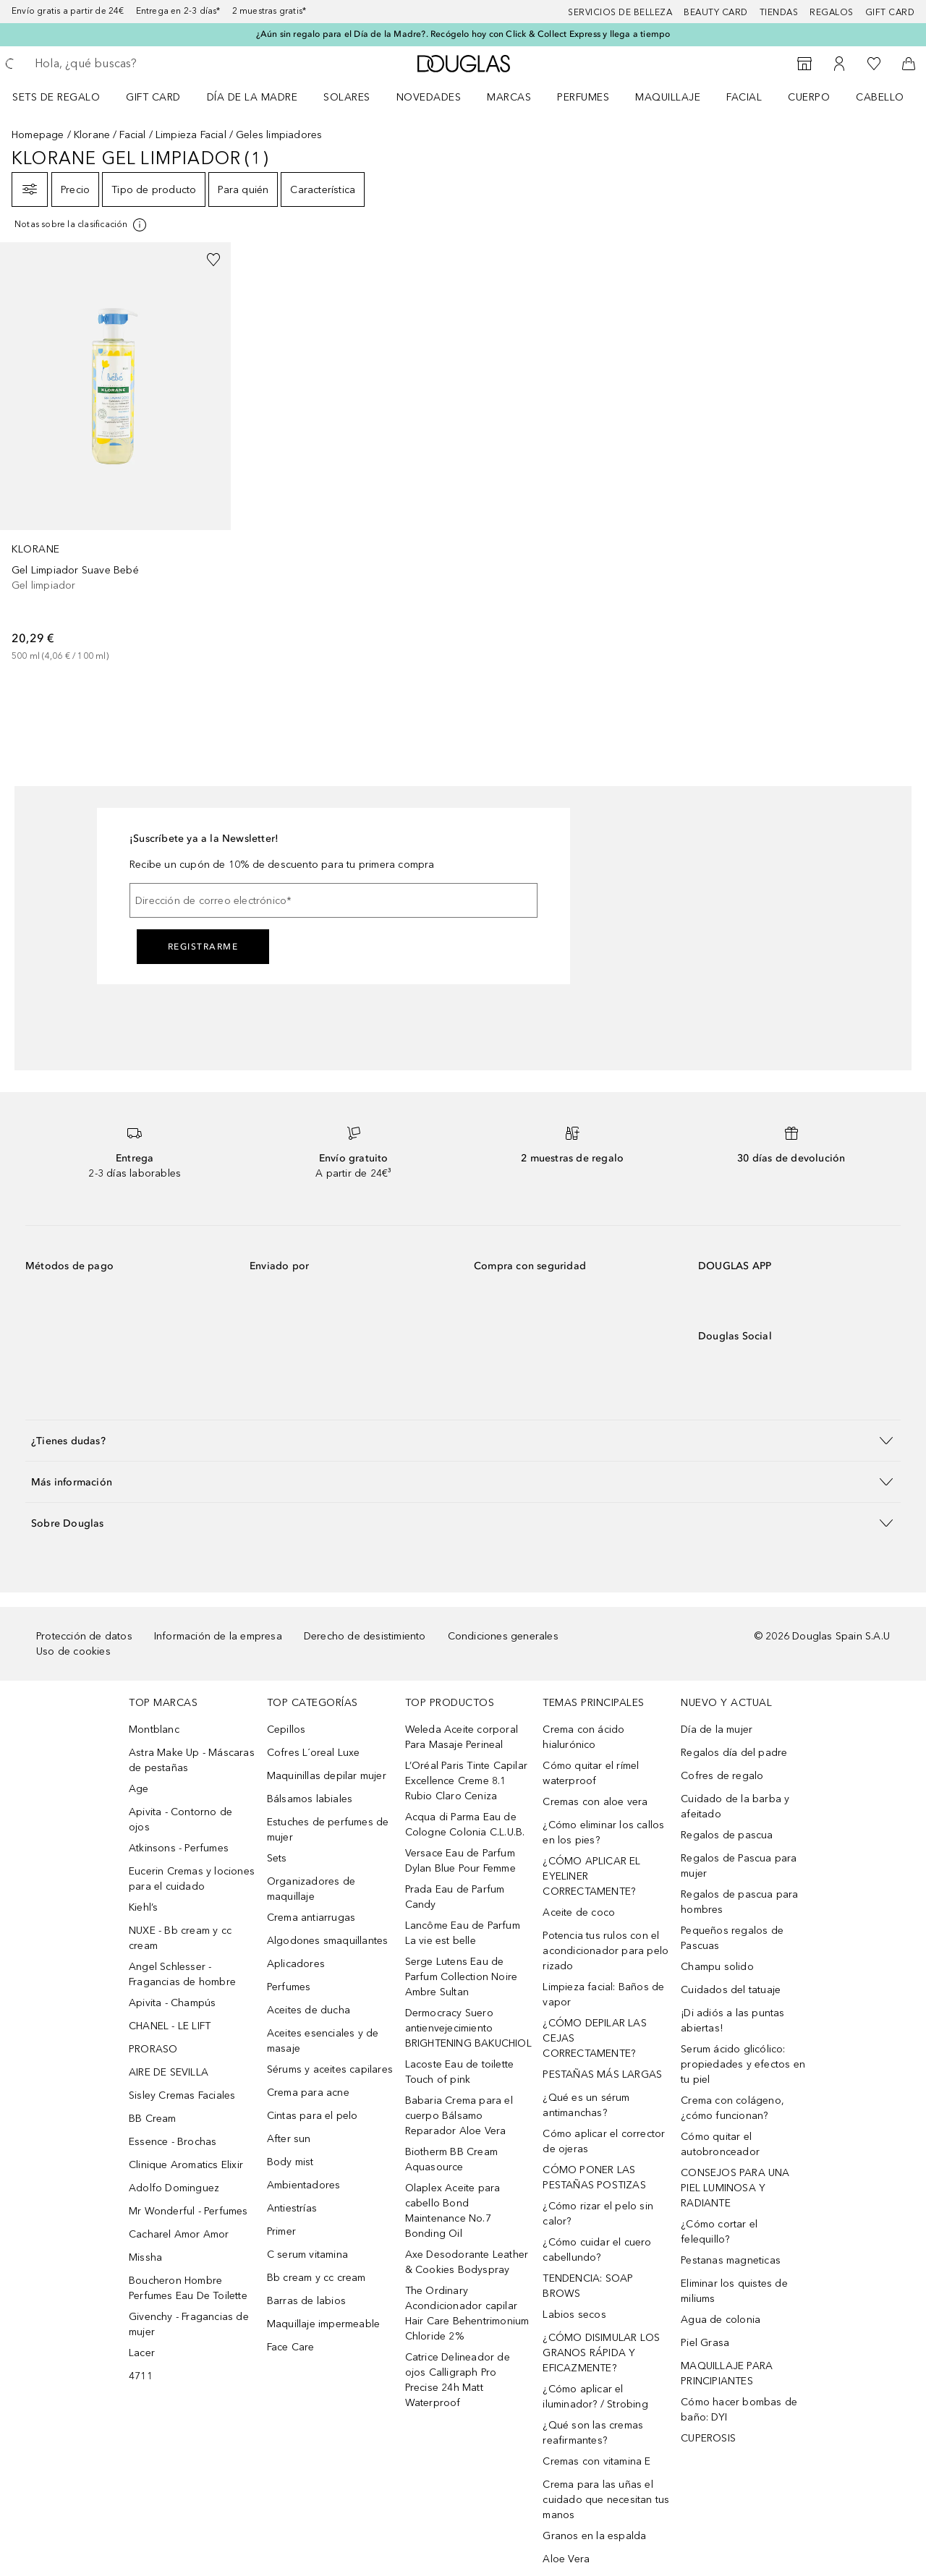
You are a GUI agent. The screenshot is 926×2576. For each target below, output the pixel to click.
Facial (744, 97)
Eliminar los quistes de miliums (734, 2291)
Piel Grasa (705, 2343)
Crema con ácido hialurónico (583, 1737)
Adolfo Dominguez (174, 2188)
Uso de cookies (73, 1651)
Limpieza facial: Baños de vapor (603, 1994)
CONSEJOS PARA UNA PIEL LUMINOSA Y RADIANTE (735, 2188)
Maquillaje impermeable (323, 2324)
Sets (277, 1858)
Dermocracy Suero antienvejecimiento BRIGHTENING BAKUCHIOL (468, 2028)
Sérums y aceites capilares (330, 2069)
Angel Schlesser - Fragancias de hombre (182, 1974)
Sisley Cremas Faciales (182, 2095)
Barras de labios (306, 2301)
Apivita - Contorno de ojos (180, 1819)
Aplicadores (296, 1964)
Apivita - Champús (172, 2003)
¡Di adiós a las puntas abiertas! (732, 2020)
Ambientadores (304, 2185)
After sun (289, 2139)
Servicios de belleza (620, 12)
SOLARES (346, 97)
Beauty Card (716, 12)
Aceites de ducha (308, 2010)
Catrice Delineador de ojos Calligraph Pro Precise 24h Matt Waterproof (457, 2380)
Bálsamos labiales (309, 1799)
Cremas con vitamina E (596, 2461)
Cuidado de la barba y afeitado (735, 1806)
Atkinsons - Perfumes (179, 1848)
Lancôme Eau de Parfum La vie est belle (462, 1933)
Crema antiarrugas (311, 1917)
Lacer (142, 2353)
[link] (115, 452)
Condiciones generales (503, 1636)
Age (139, 1789)
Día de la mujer (716, 1729)
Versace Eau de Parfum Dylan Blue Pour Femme (460, 1861)
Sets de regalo (56, 97)
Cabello (880, 97)
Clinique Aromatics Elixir (186, 2165)
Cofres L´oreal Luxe (313, 1753)
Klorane (92, 135)
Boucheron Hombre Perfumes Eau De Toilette (188, 2288)
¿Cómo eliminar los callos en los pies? (603, 1832)
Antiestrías (292, 2208)
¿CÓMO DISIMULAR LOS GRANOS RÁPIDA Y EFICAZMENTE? (601, 2353)
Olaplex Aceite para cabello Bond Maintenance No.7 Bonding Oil (453, 2211)
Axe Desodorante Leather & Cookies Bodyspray (467, 2262)
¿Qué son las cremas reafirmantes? (593, 2433)
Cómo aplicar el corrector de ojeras (604, 2141)
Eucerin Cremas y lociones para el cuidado (192, 1879)
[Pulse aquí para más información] (81, 225)
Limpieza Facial (191, 135)
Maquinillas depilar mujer (326, 1776)
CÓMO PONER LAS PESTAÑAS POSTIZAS (594, 2177)
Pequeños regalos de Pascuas (732, 1938)
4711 (141, 2376)
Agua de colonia (720, 2319)
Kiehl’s (143, 1907)
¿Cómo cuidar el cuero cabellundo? (597, 2250)
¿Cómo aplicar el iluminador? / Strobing (595, 2396)
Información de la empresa (218, 1636)
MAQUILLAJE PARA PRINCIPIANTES (727, 2373)
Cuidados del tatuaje (731, 1990)
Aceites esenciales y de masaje (323, 2041)
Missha (145, 2257)
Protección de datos (84, 1636)
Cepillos (286, 1729)
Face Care (291, 2347)
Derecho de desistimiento (365, 1636)
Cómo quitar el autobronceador (720, 2144)
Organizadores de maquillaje (311, 1889)
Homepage (38, 135)
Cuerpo (809, 97)
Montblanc (154, 1729)
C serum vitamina (307, 2254)
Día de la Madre (252, 97)
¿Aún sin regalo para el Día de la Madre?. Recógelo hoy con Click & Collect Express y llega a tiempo (463, 34)
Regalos (832, 12)
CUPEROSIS (708, 2438)
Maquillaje (667, 97)
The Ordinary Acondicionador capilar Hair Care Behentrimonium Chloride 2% (467, 2313)
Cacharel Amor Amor (179, 2234)
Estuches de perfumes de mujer (328, 1829)
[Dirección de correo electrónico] (333, 900)
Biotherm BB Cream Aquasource (451, 2159)
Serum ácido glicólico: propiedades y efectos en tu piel (743, 2064)
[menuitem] (65, 97)
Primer (281, 2231)
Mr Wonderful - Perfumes (188, 2211)
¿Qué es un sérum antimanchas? (586, 2105)
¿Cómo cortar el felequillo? (719, 2232)
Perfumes (583, 97)
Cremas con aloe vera (595, 1802)
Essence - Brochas (172, 2142)
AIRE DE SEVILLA (168, 2072)
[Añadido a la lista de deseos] (213, 259)
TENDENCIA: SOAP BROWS (588, 2286)
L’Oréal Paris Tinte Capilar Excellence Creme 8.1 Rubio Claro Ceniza (466, 1781)
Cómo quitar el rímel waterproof (591, 1773)
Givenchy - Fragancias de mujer (189, 2324)
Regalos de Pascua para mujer (739, 1866)
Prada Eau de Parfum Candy (455, 1897)
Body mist (290, 2162)
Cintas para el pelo (312, 2116)
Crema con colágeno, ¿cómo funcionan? (732, 2108)
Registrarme (203, 947)
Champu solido (717, 1967)
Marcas (509, 97)
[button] (463, 1440)
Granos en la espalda (594, 2536)
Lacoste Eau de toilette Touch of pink (459, 2072)
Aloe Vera (566, 2559)
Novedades (429, 97)
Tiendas (779, 12)
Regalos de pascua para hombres (739, 1902)
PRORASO (153, 2049)
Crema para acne (308, 2092)
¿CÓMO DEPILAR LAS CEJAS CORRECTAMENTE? (594, 2038)
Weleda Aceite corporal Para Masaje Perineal (461, 1737)
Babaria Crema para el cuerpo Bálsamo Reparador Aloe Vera (459, 2115)
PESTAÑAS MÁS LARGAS (602, 2074)
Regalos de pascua (727, 1835)
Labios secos (574, 2314)
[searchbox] (141, 64)
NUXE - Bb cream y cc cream (180, 1938)
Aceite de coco (579, 1912)
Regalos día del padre (734, 1753)
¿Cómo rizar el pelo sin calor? (598, 2213)
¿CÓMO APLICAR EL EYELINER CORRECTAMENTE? (591, 1876)
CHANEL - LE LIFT (170, 2026)
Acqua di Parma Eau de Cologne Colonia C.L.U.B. (465, 1824)
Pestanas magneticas (731, 2260)
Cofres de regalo (722, 1776)
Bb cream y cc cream (316, 2278)
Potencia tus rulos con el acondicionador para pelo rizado (605, 1950)
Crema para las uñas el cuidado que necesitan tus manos (606, 2499)
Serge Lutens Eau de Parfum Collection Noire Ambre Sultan (461, 1977)
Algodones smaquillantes (327, 1941)
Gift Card (153, 97)
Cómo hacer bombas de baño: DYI (739, 2409)
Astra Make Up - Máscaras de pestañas (192, 1760)
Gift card (890, 12)
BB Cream (153, 2118)
